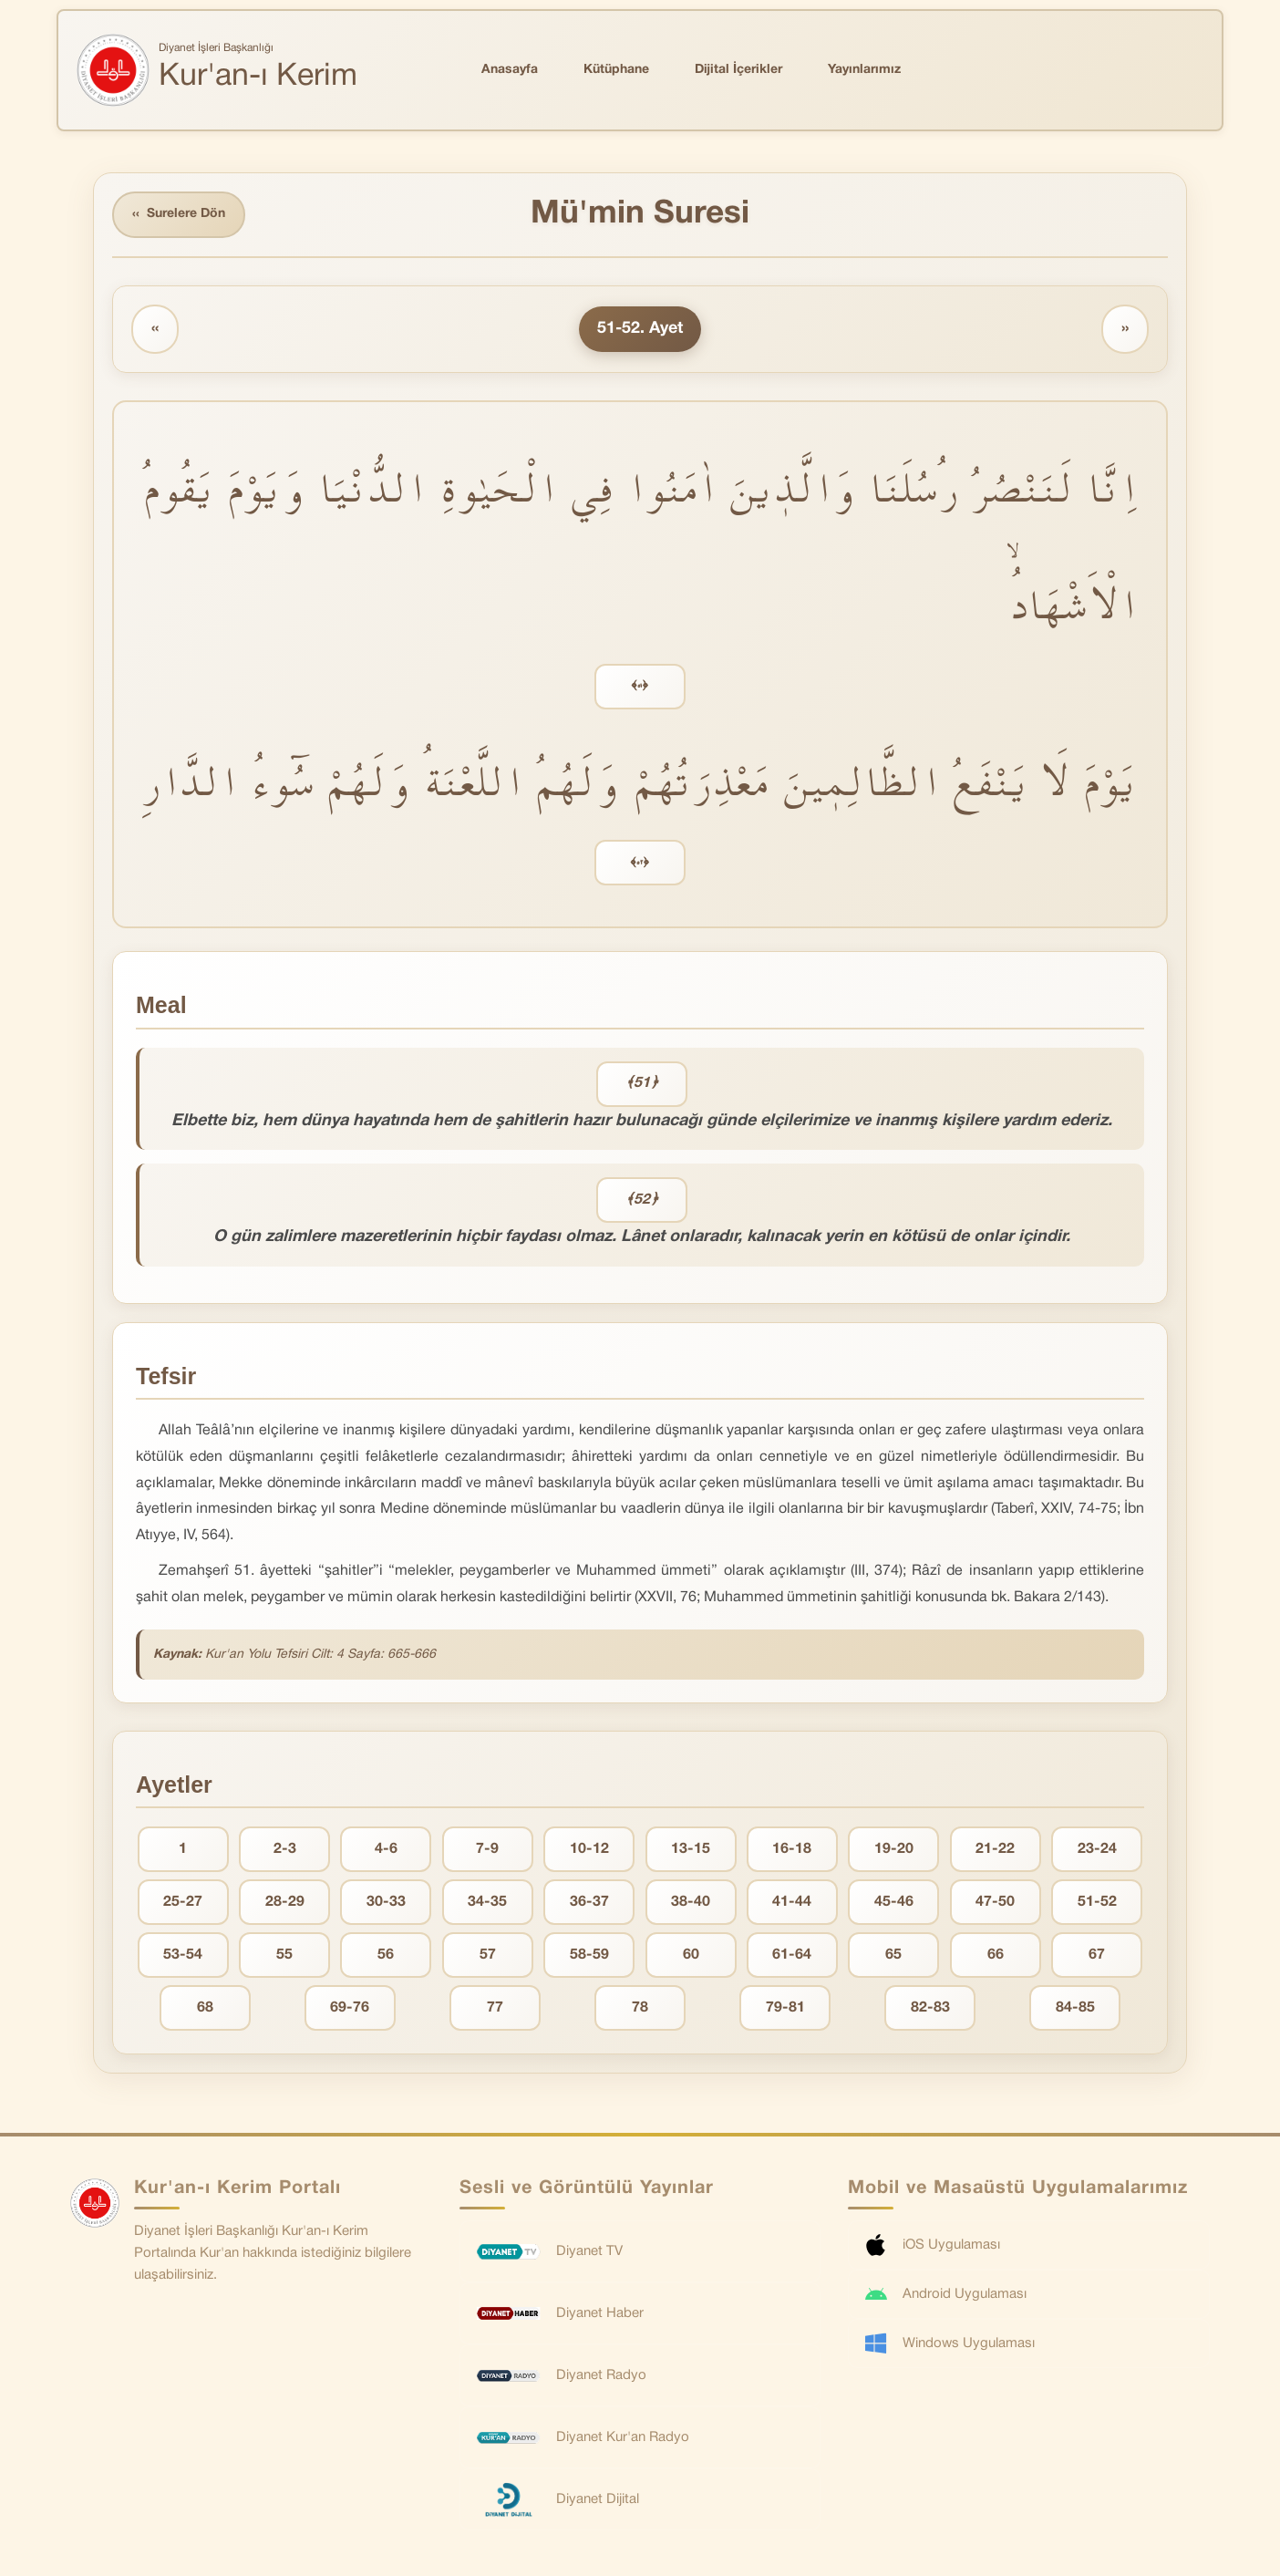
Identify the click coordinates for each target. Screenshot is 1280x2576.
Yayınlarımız (864, 70)
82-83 (930, 2008)
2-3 (285, 1849)
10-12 (589, 1849)
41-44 (791, 1902)
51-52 (1097, 1902)
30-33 (386, 1902)
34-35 (487, 1902)
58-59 (589, 1955)
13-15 (690, 1849)
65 (893, 1955)
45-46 (894, 1902)
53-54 (182, 1955)
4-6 (386, 1849)
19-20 (894, 1849)
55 (284, 1955)
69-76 (349, 2008)
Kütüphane (616, 70)
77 (495, 2008)
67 (1097, 1955)
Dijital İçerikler (738, 70)
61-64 (791, 1955)
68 (205, 2008)
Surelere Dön (178, 214)
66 (995, 1955)
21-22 (995, 1849)
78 (640, 2008)
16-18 (791, 1849)
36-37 (589, 1902)
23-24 (1097, 1849)
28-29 (285, 1902)
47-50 (995, 1902)
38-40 (690, 1902)
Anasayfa (509, 70)
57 (488, 1955)
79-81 (785, 2008)
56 (385, 1955)
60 (691, 1955)
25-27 (182, 1902)
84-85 (1075, 2008)
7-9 (487, 1849)
